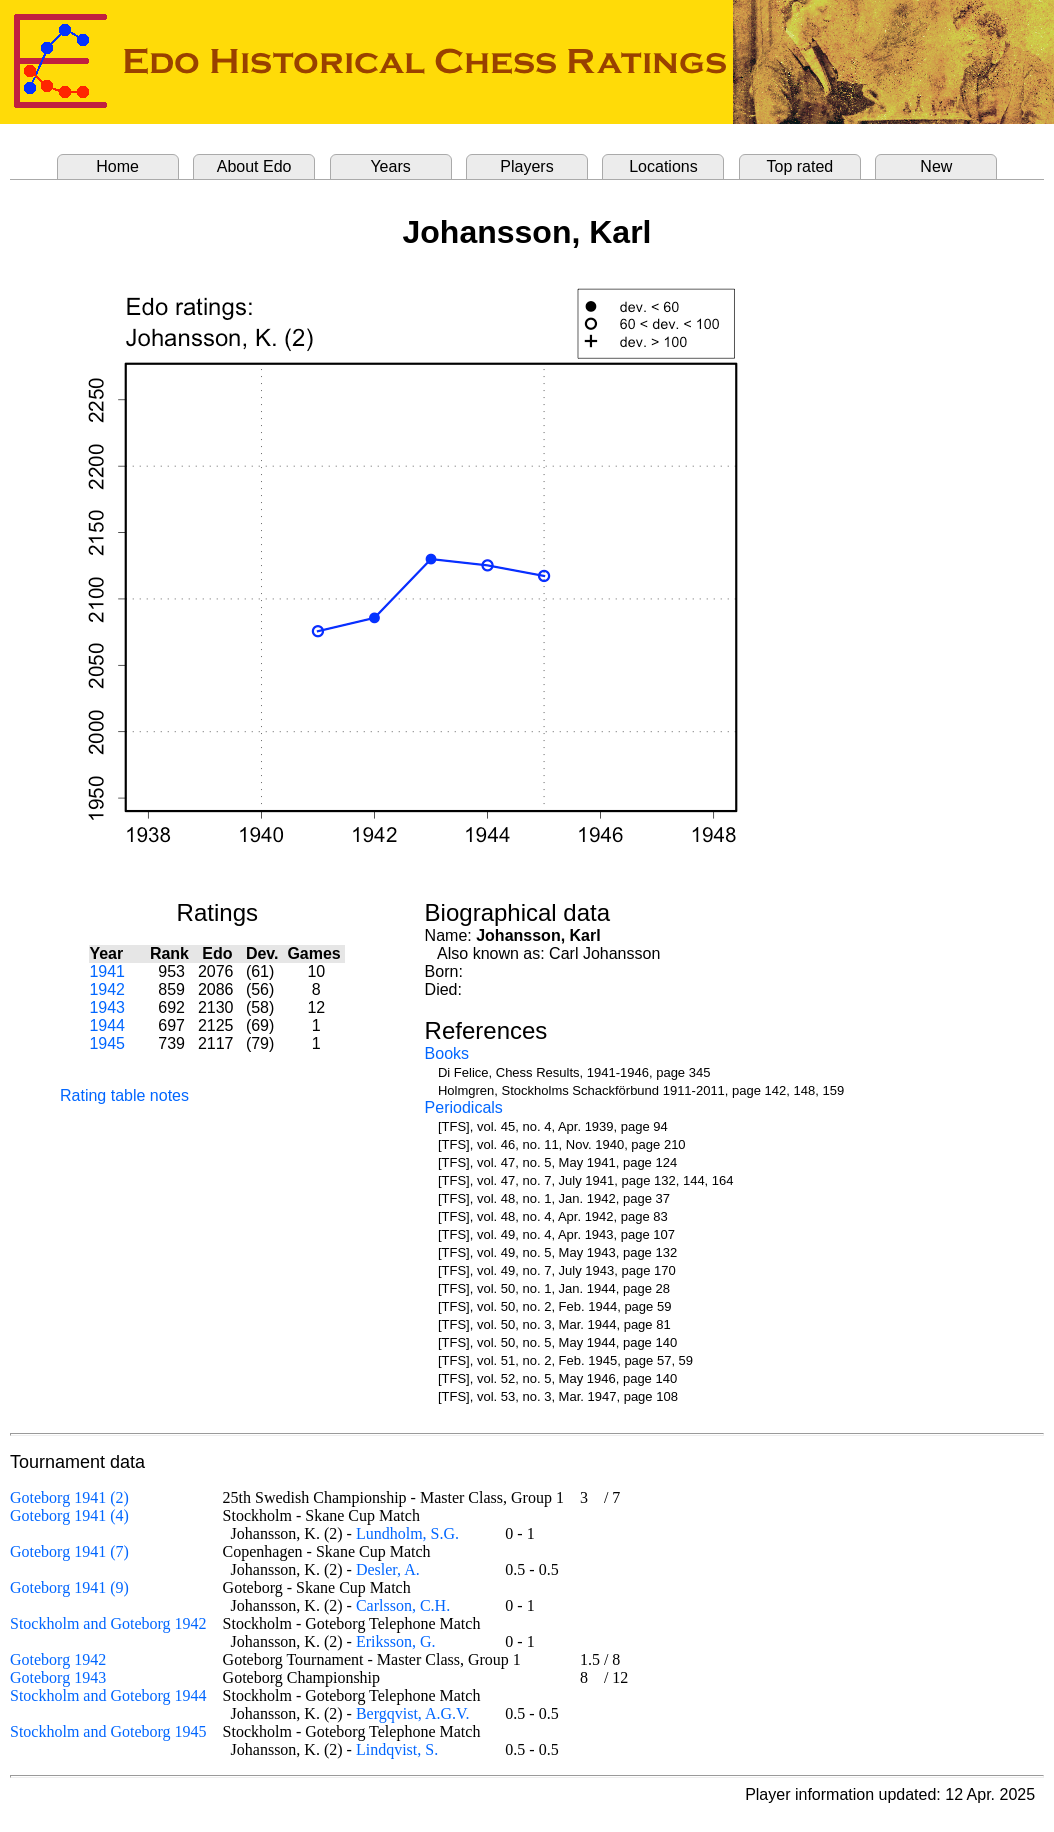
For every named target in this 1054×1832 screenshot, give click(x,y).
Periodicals (464, 1107)
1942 (107, 989)
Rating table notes (124, 1095)
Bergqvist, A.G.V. (413, 1713)
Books (447, 1053)
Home (117, 166)
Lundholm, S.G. (407, 1533)
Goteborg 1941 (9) (69, 1587)
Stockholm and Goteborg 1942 (108, 1623)
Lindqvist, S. (397, 1749)
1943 (107, 1007)
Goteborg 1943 (58, 1677)
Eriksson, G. (396, 1641)
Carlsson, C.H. (403, 1605)
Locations (663, 166)
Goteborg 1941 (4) (69, 1515)
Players (526, 166)
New (936, 166)
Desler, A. (388, 1569)
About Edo (254, 166)
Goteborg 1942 (58, 1659)
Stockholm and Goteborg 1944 (108, 1695)
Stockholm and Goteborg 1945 (108, 1731)
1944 (107, 1025)
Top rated (800, 166)
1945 (107, 1043)
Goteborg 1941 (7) (69, 1551)
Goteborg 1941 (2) (69, 1497)
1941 (107, 971)
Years (390, 166)
